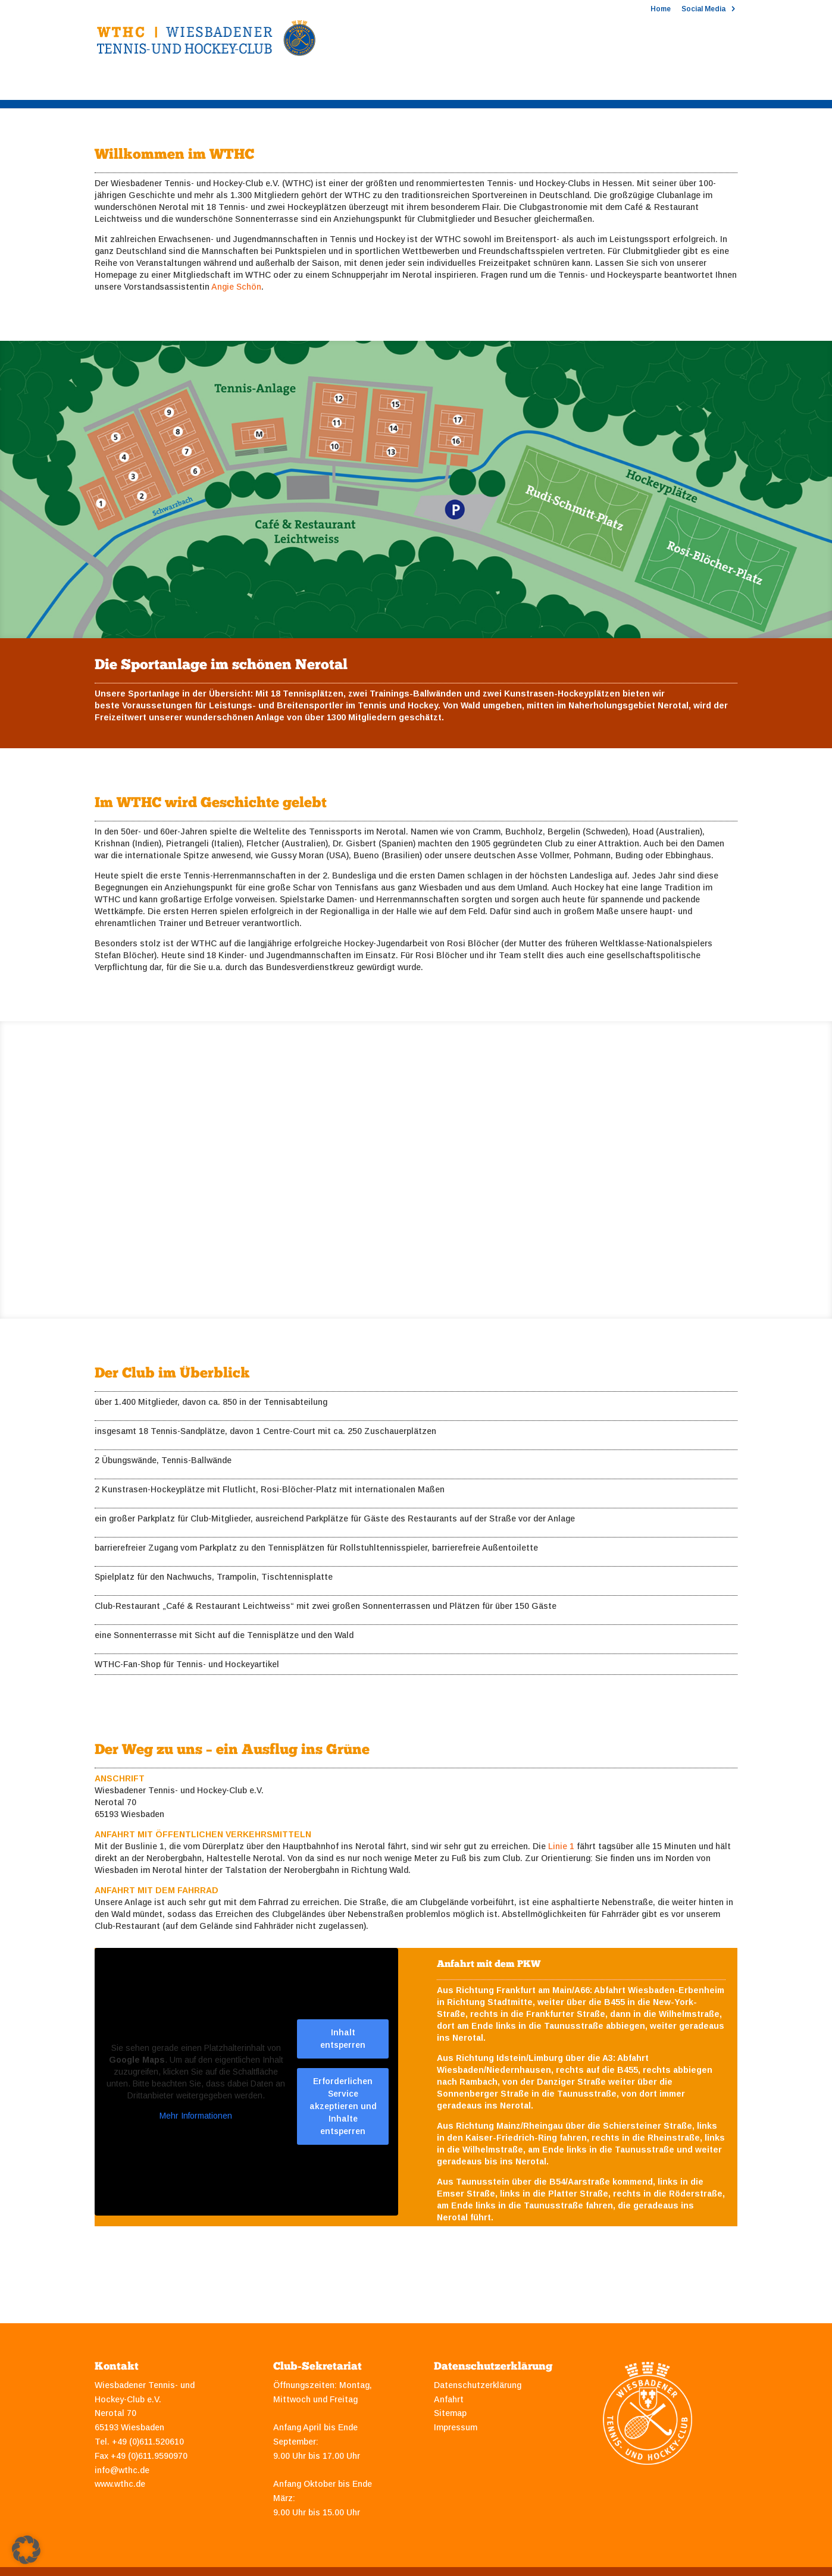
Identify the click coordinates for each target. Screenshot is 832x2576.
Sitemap (450, 2413)
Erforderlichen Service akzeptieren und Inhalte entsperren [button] (343, 2106)
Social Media (703, 9)
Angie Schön (236, 286)
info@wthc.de (122, 2470)
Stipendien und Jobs (500, 84)
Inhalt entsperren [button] (342, 2039)
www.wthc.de (120, 2484)
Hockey (227, 84)
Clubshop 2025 (608, 84)
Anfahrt (449, 2399)
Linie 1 (561, 1846)
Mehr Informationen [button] (195, 2115)
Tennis (163, 84)
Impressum (455, 2427)
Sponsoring (398, 84)
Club (104, 84)
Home (660, 9)
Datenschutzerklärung (477, 2385)
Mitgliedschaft (309, 84)
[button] (26, 2550)
